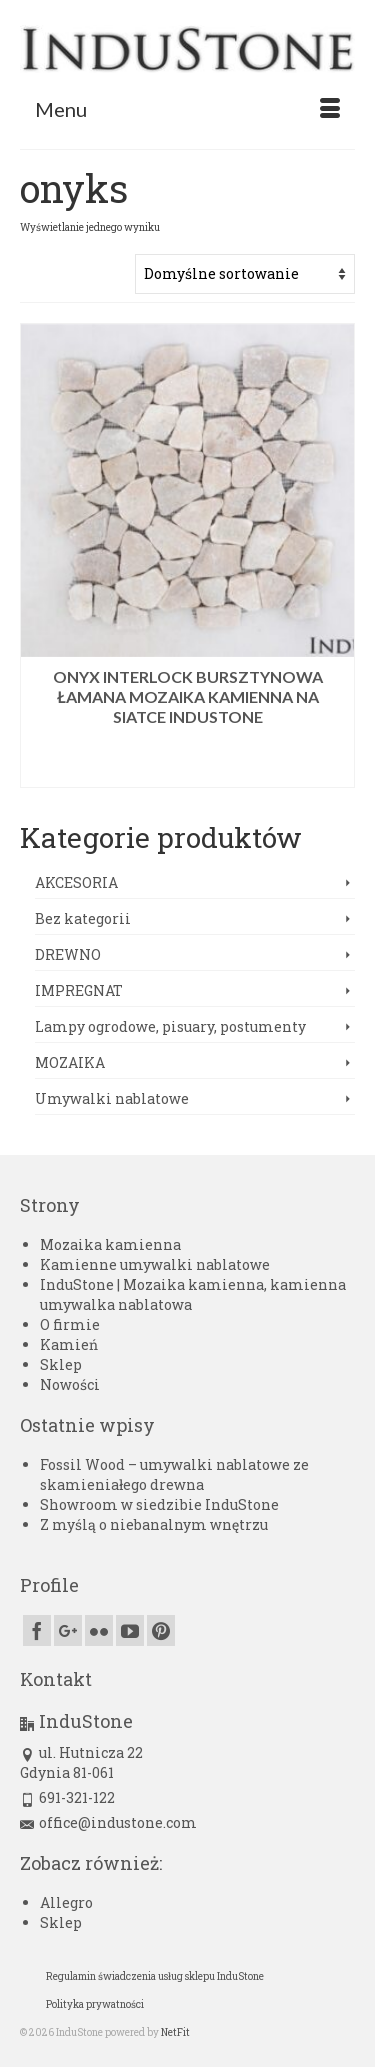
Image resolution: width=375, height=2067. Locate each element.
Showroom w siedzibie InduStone (159, 1504)
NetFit (175, 2032)
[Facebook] (37, 1630)
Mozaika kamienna (110, 1244)
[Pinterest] (161, 1630)
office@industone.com (108, 1822)
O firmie (70, 1324)
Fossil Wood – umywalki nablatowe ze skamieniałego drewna (174, 1474)
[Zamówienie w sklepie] (245, 274)
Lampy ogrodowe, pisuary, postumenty (170, 1026)
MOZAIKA (70, 1062)
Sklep (61, 1364)
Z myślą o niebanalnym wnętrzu (154, 1524)
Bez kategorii (83, 918)
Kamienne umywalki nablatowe (155, 1264)
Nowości (70, 1384)
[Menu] (187, 109)
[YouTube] (130, 1630)
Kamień (69, 1344)
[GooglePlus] (68, 1630)
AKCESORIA (76, 882)
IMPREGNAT (79, 990)
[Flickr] (99, 1630)
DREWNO (68, 954)
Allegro (66, 1902)
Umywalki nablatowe (112, 1098)
